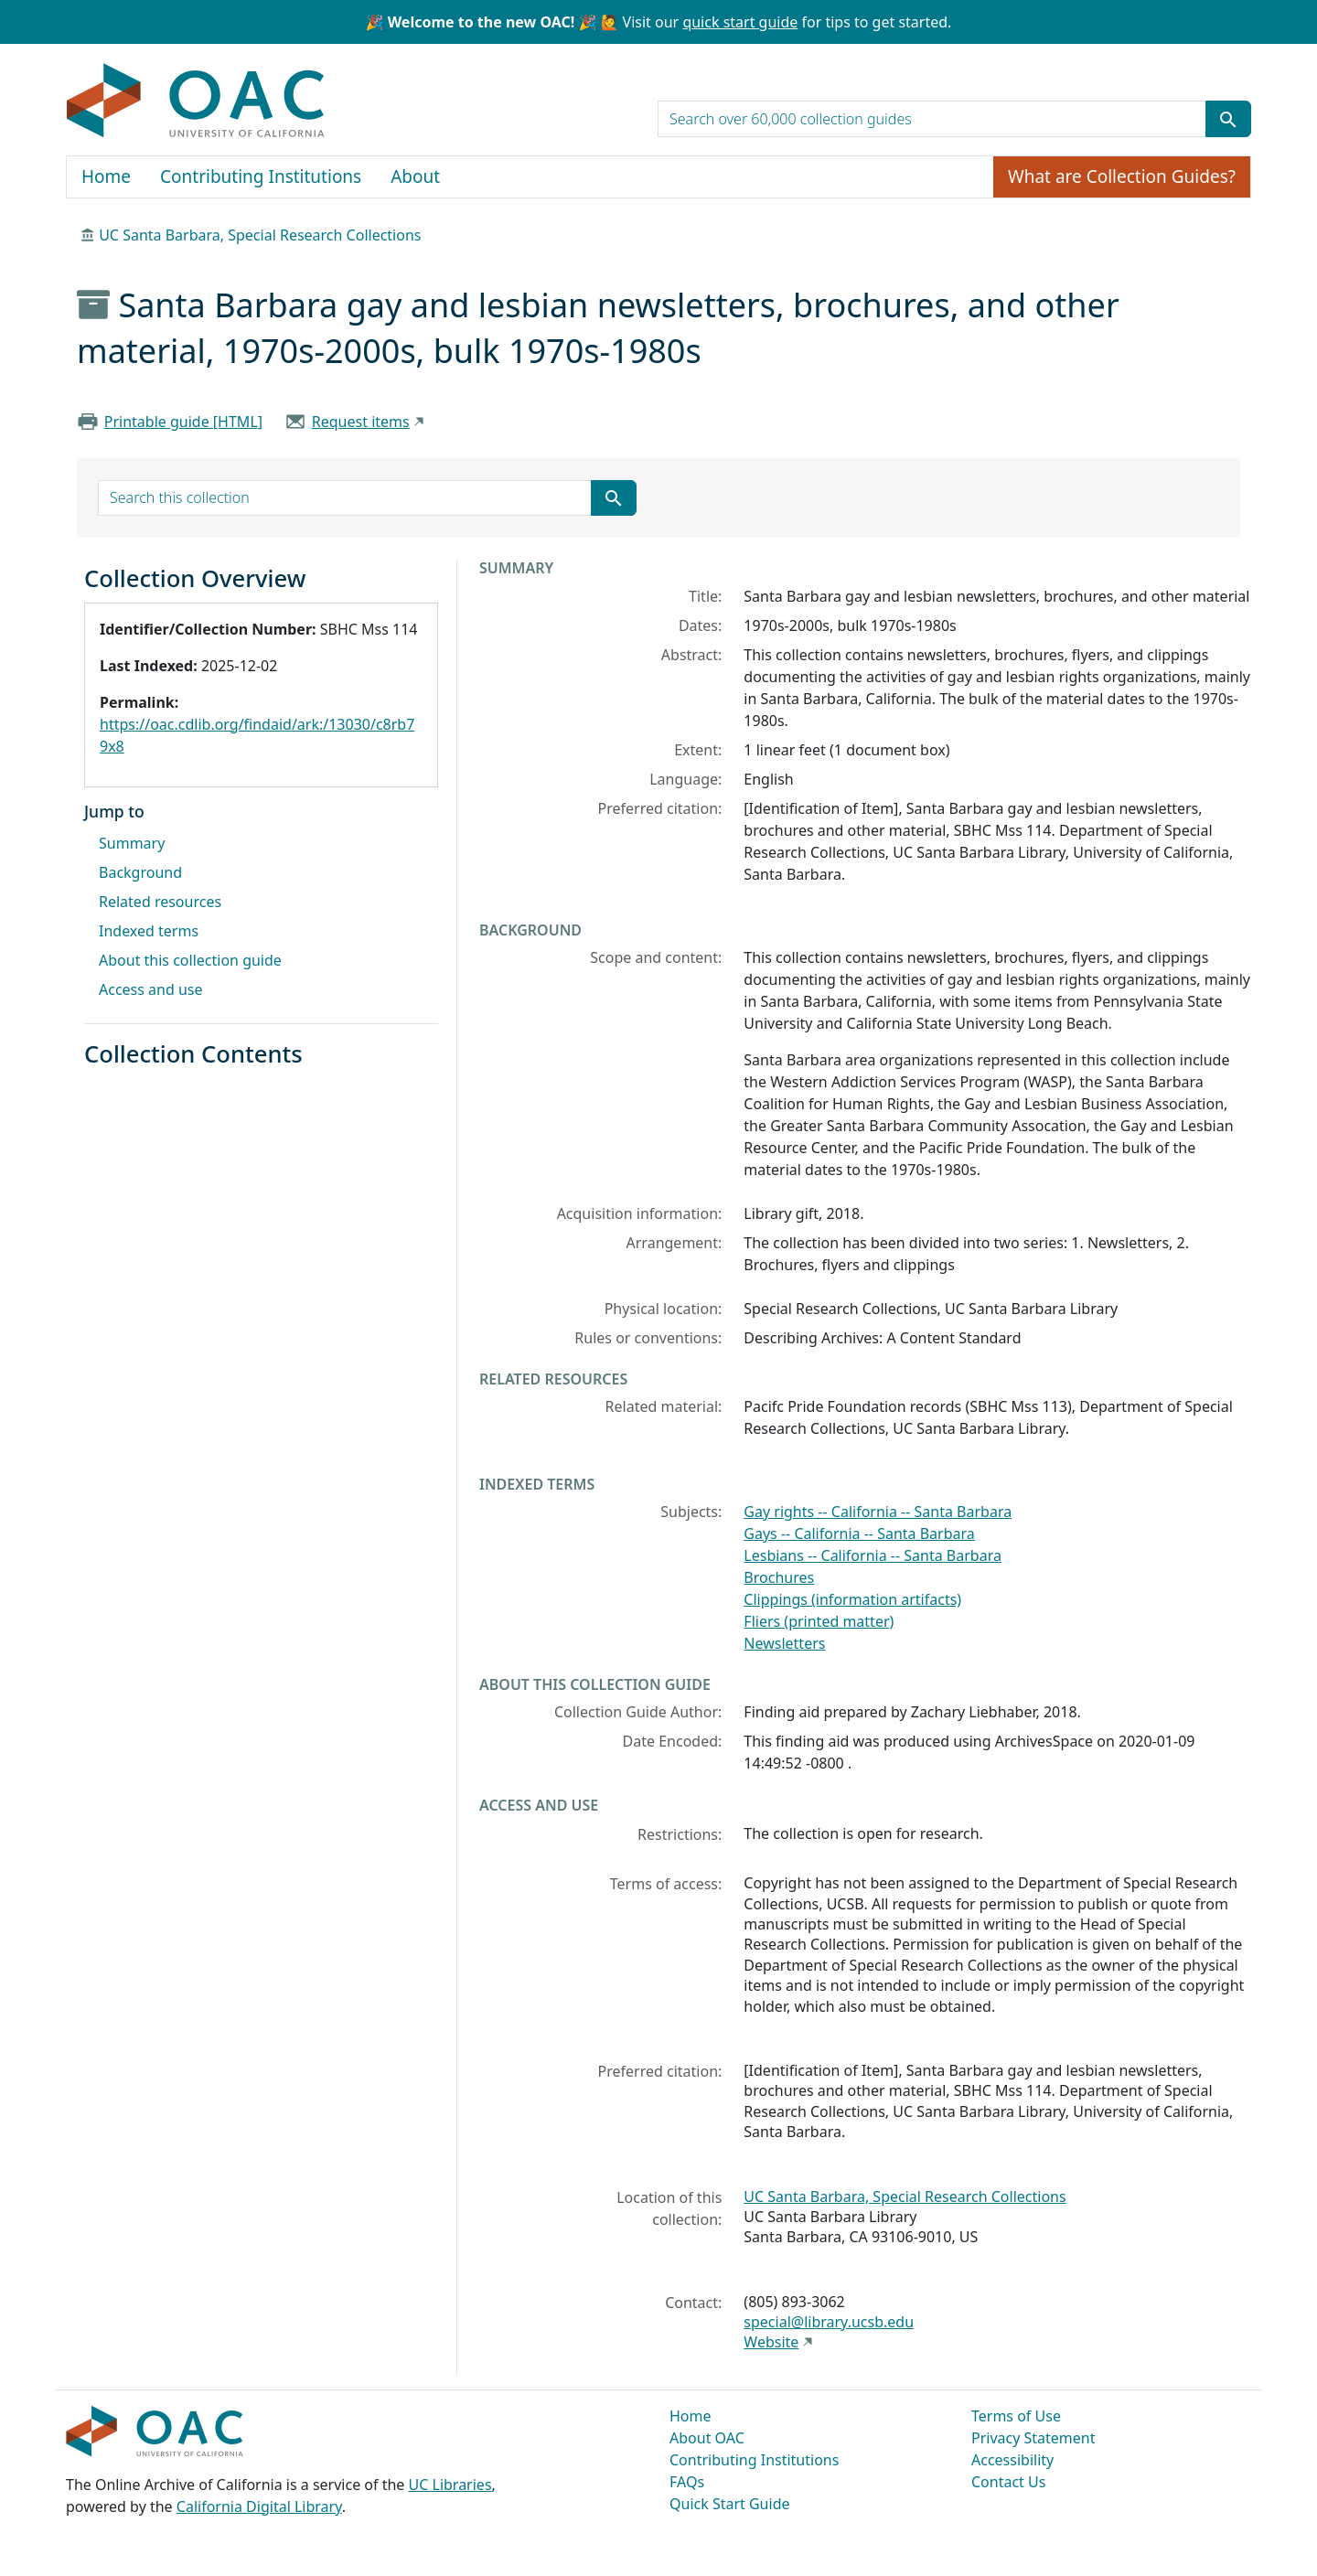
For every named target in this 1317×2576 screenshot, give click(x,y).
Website (771, 2342)
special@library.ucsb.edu (829, 2322)
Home (106, 176)
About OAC (706, 2438)
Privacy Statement (1033, 2438)
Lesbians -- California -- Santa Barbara (872, 1555)
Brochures (779, 1577)
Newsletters (784, 1643)
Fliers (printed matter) (819, 1621)
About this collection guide (190, 960)
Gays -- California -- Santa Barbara (859, 1533)
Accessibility (1012, 2460)
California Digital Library (259, 2506)
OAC (196, 101)
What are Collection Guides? (1122, 176)
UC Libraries (450, 2484)
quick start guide (740, 22)
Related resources (160, 902)
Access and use (151, 989)
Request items (361, 422)
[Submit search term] (1228, 119)
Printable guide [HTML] (183, 422)
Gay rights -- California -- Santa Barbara (878, 1512)
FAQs (686, 2482)
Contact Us (1008, 2482)
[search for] (932, 119)
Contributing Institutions (260, 176)
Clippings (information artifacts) (852, 1599)
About (415, 176)
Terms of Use (1016, 2416)
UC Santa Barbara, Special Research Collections (260, 235)
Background (140, 872)
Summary (132, 843)
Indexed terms (148, 931)
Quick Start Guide (729, 2504)
